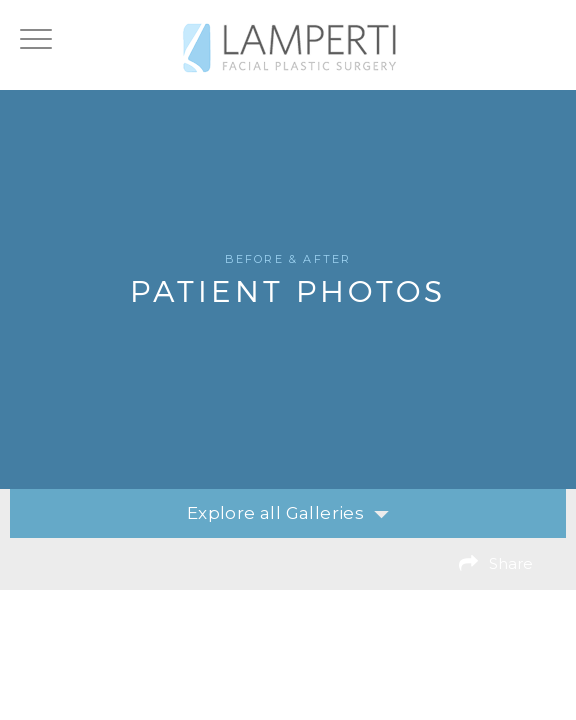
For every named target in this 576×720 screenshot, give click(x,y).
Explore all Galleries (288, 513)
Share (511, 563)
